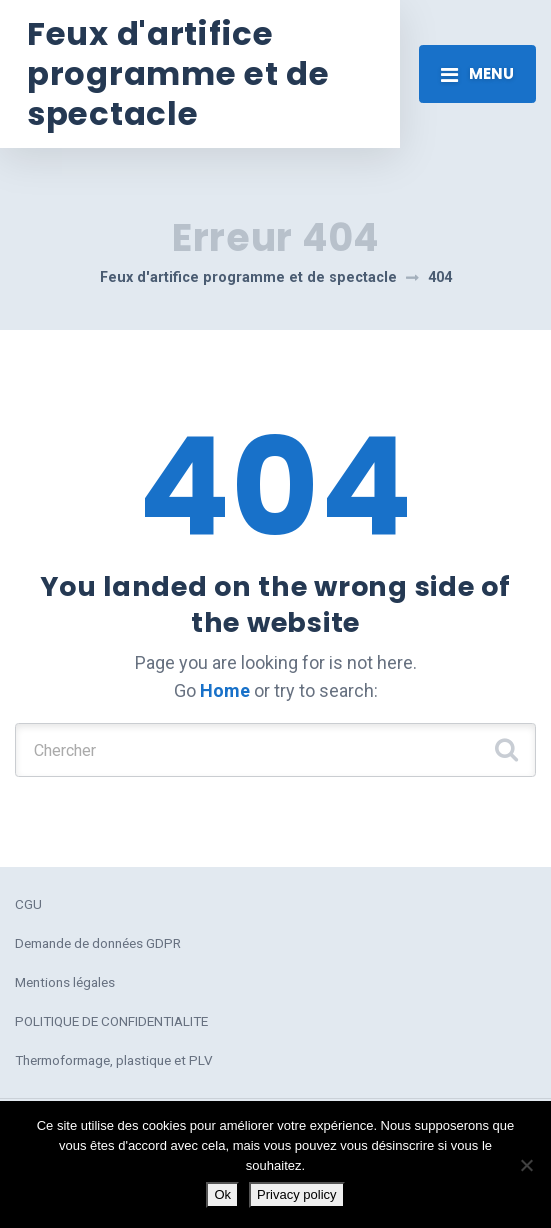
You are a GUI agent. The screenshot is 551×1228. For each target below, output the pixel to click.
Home (225, 690)
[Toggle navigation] (477, 74)
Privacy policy (296, 1194)
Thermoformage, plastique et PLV (114, 1060)
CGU (28, 904)
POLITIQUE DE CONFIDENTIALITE (111, 1021)
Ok (222, 1194)
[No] (526, 1165)
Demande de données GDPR (98, 943)
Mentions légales (65, 982)
